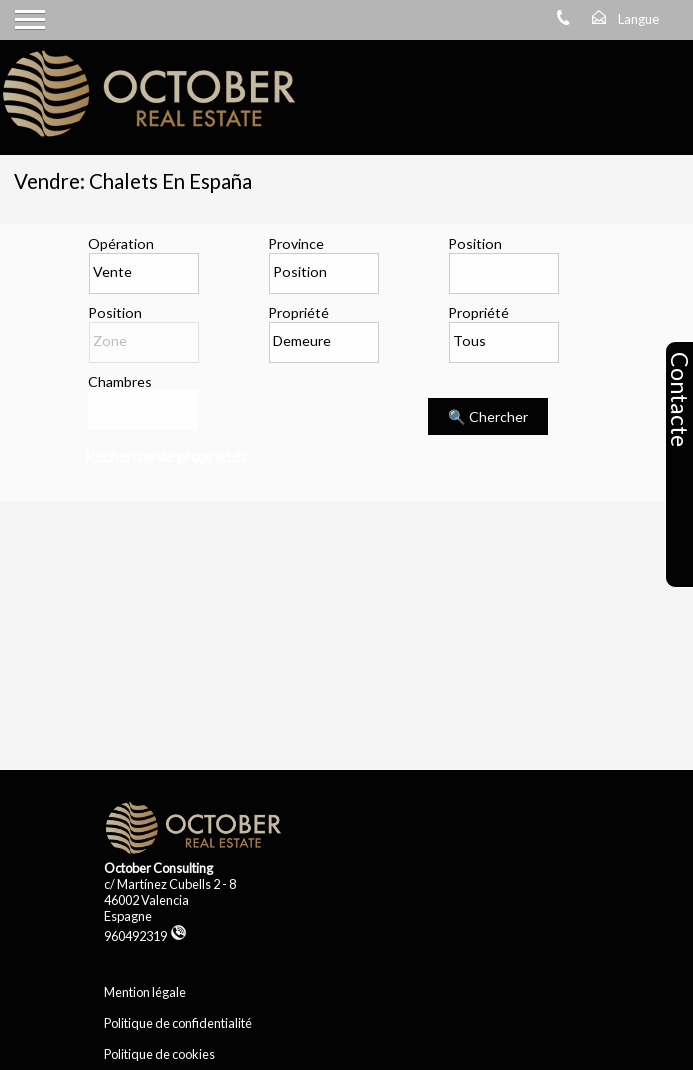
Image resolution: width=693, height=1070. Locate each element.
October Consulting (158, 868)
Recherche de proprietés (166, 456)
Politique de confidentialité (178, 1023)
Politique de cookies (159, 1054)
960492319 (145, 936)
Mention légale (145, 992)
